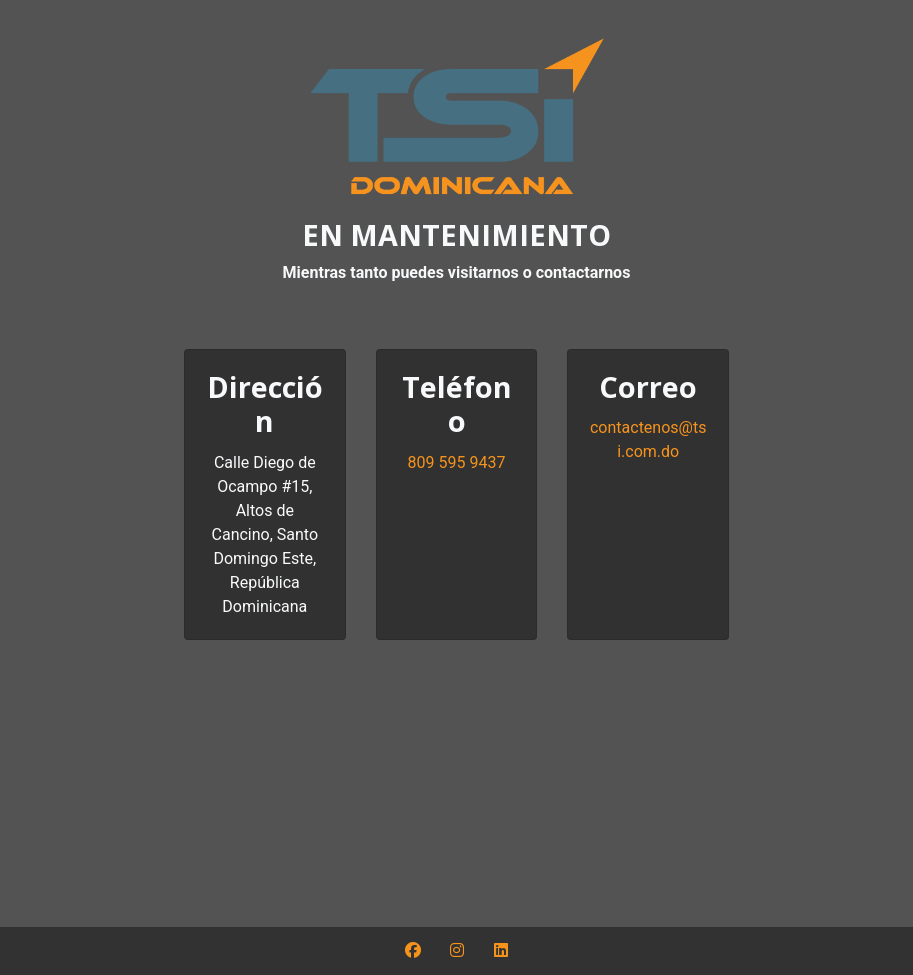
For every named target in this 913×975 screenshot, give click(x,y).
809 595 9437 (457, 462)
